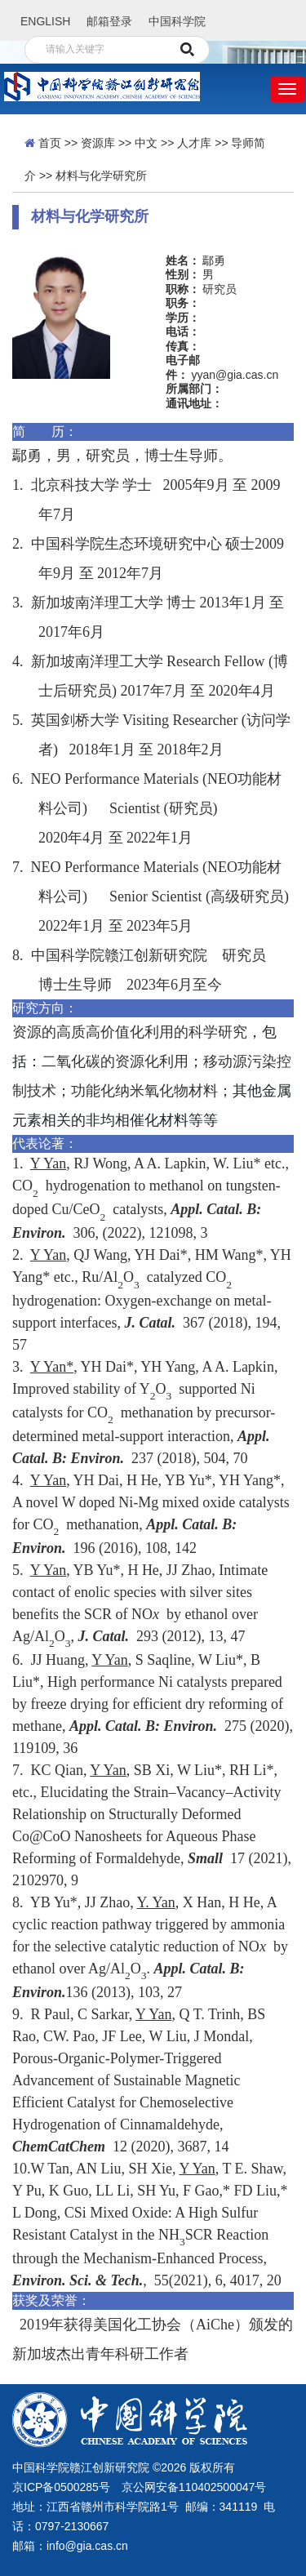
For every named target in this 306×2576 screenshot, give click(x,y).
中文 (146, 142)
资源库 (98, 142)
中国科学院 (177, 21)
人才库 (194, 142)
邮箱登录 (109, 21)
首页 (49, 142)
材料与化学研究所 (101, 175)
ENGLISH (45, 21)
